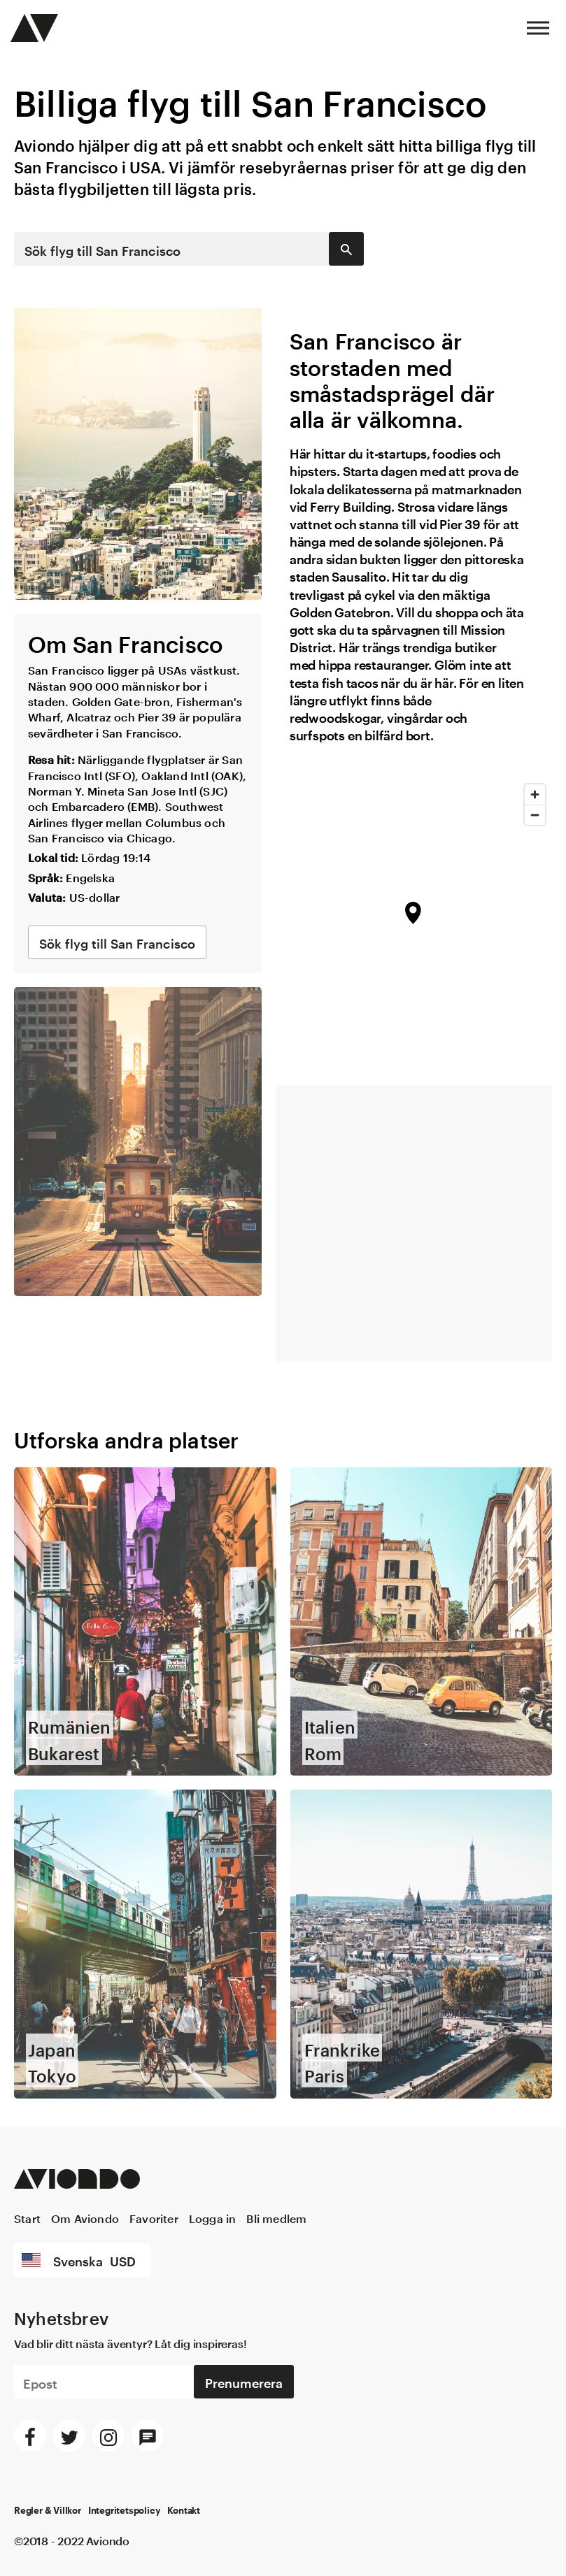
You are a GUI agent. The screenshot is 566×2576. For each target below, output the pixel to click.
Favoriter (153, 2151)
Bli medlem (276, 2151)
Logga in (212, 2151)
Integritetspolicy (124, 2445)
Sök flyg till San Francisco (102, 249)
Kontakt (183, 2445)
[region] (414, 924)
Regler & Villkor (47, 2445)
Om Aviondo (85, 2151)
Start (27, 2151)
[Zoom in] (535, 794)
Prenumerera (244, 2315)
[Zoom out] (535, 815)
